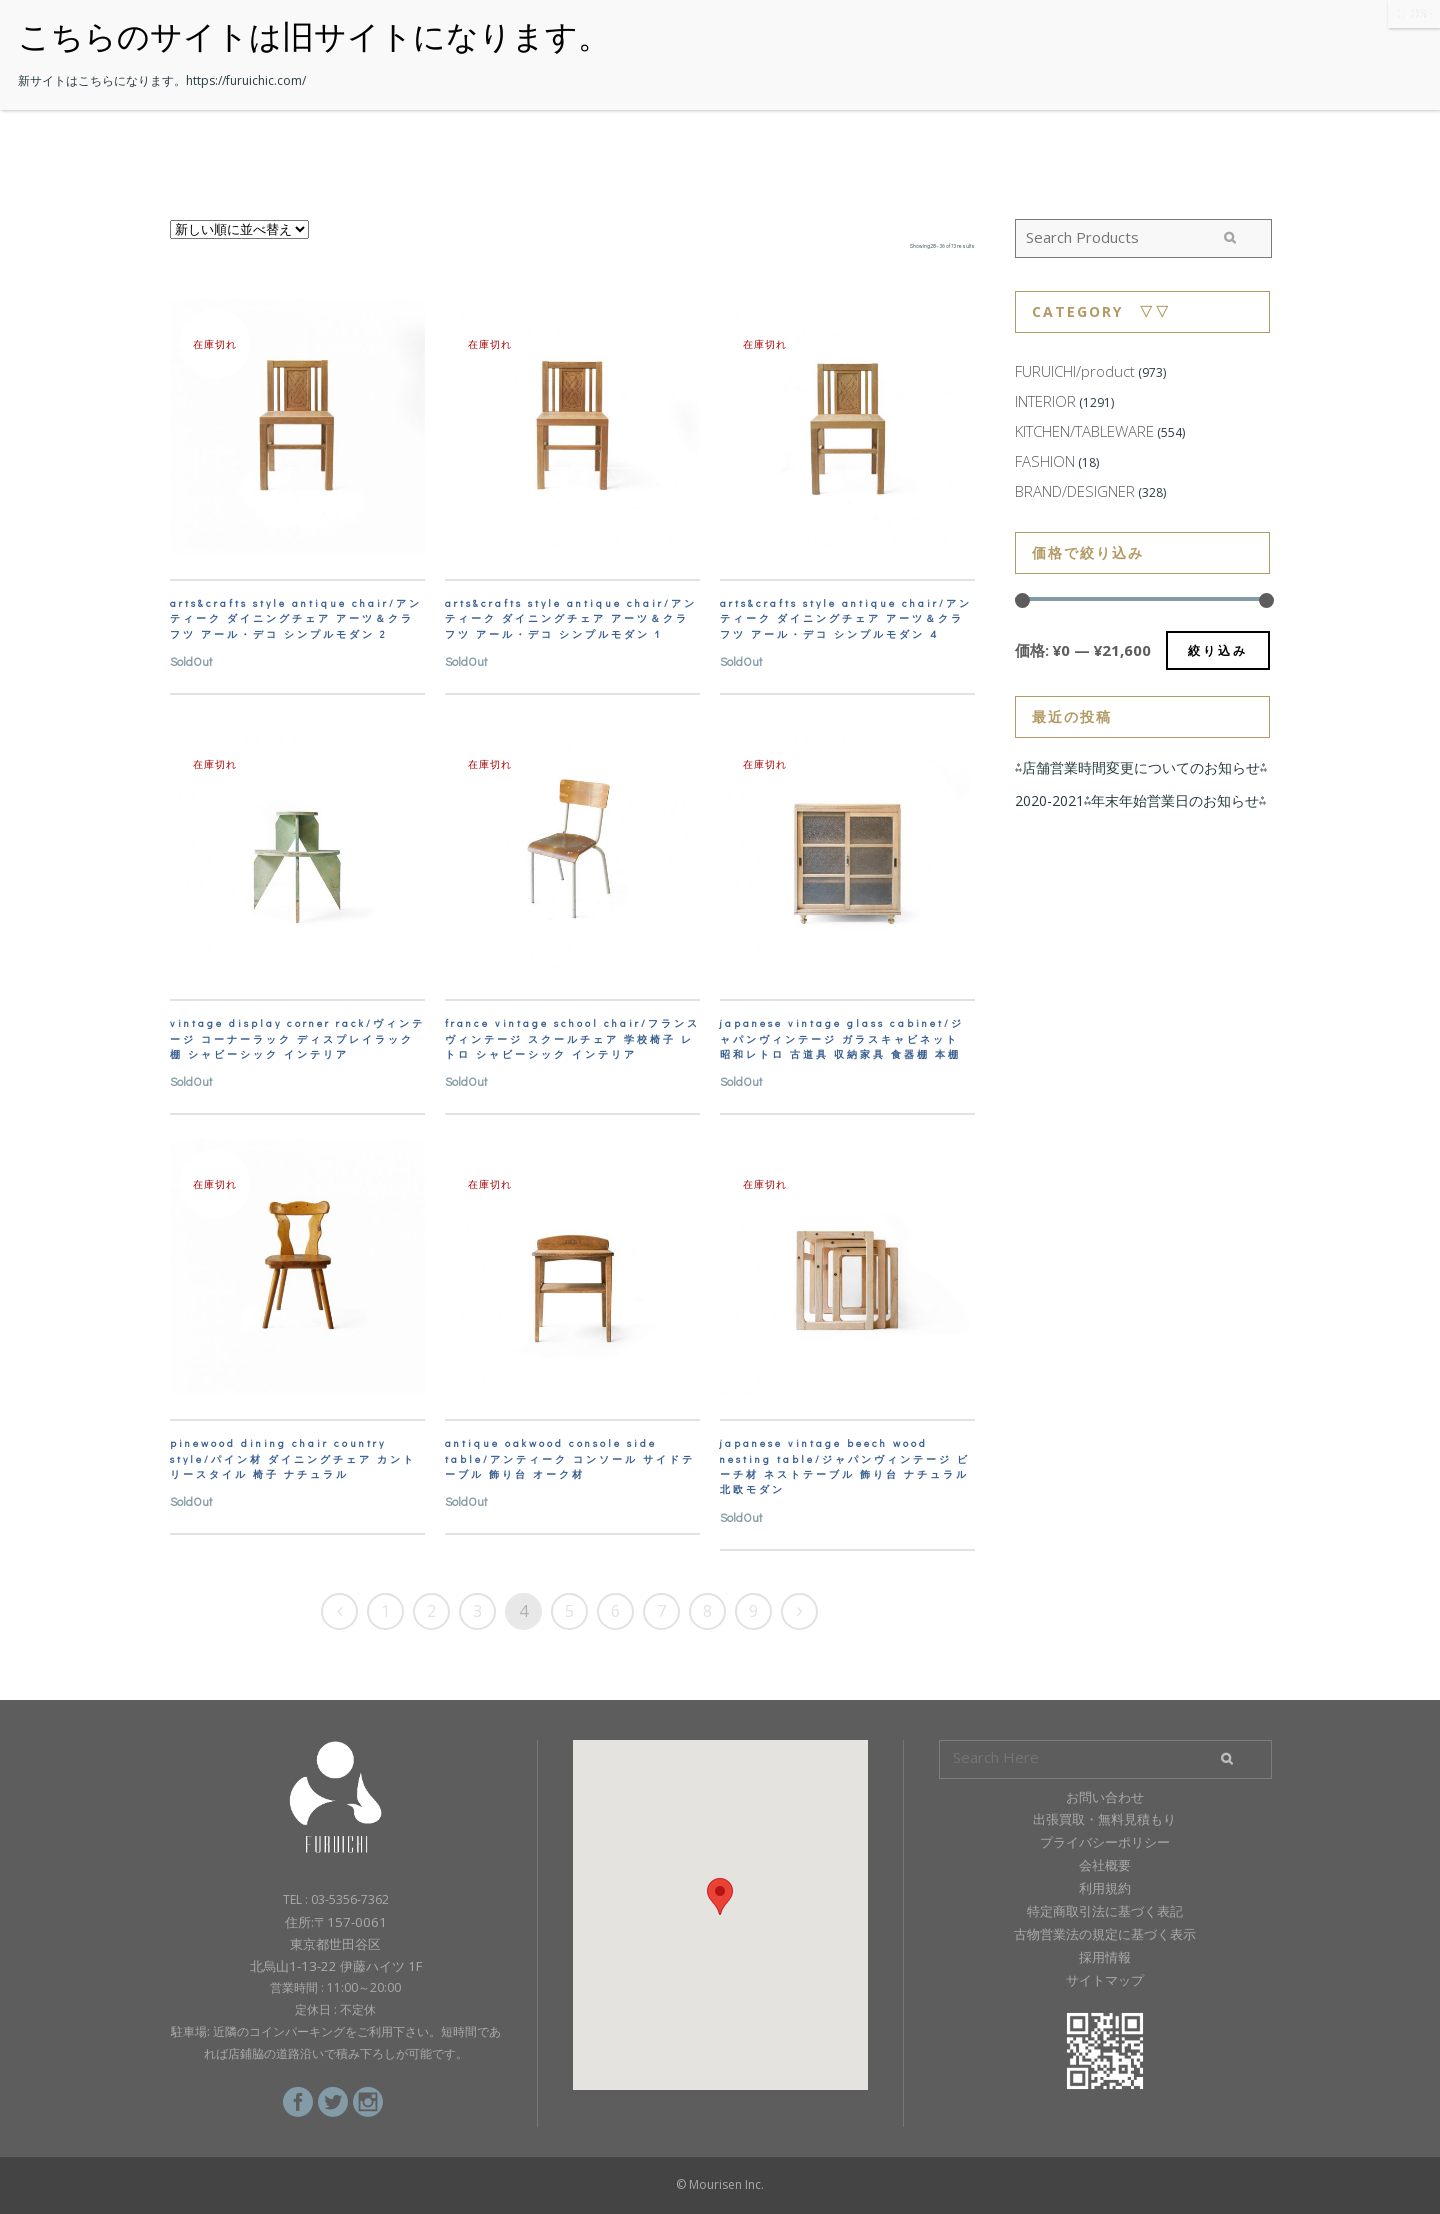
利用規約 (1105, 1888)
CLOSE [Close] (1414, 13)
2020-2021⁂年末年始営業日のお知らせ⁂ (1140, 800)
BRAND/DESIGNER (1075, 491)
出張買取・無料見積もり (1104, 1819)
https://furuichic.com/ (246, 80)
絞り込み (1218, 650)
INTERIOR (1045, 401)
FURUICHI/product (1075, 371)
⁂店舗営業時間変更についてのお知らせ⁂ (1141, 767)
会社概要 (1105, 1865)
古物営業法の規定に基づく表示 (1105, 1934)
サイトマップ (1105, 1980)
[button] (720, 1896)
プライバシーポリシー (1105, 1842)
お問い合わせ (1105, 1797)
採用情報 (1105, 1957)
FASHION (1045, 461)
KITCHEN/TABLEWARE (1084, 431)
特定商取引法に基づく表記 (1105, 1911)
